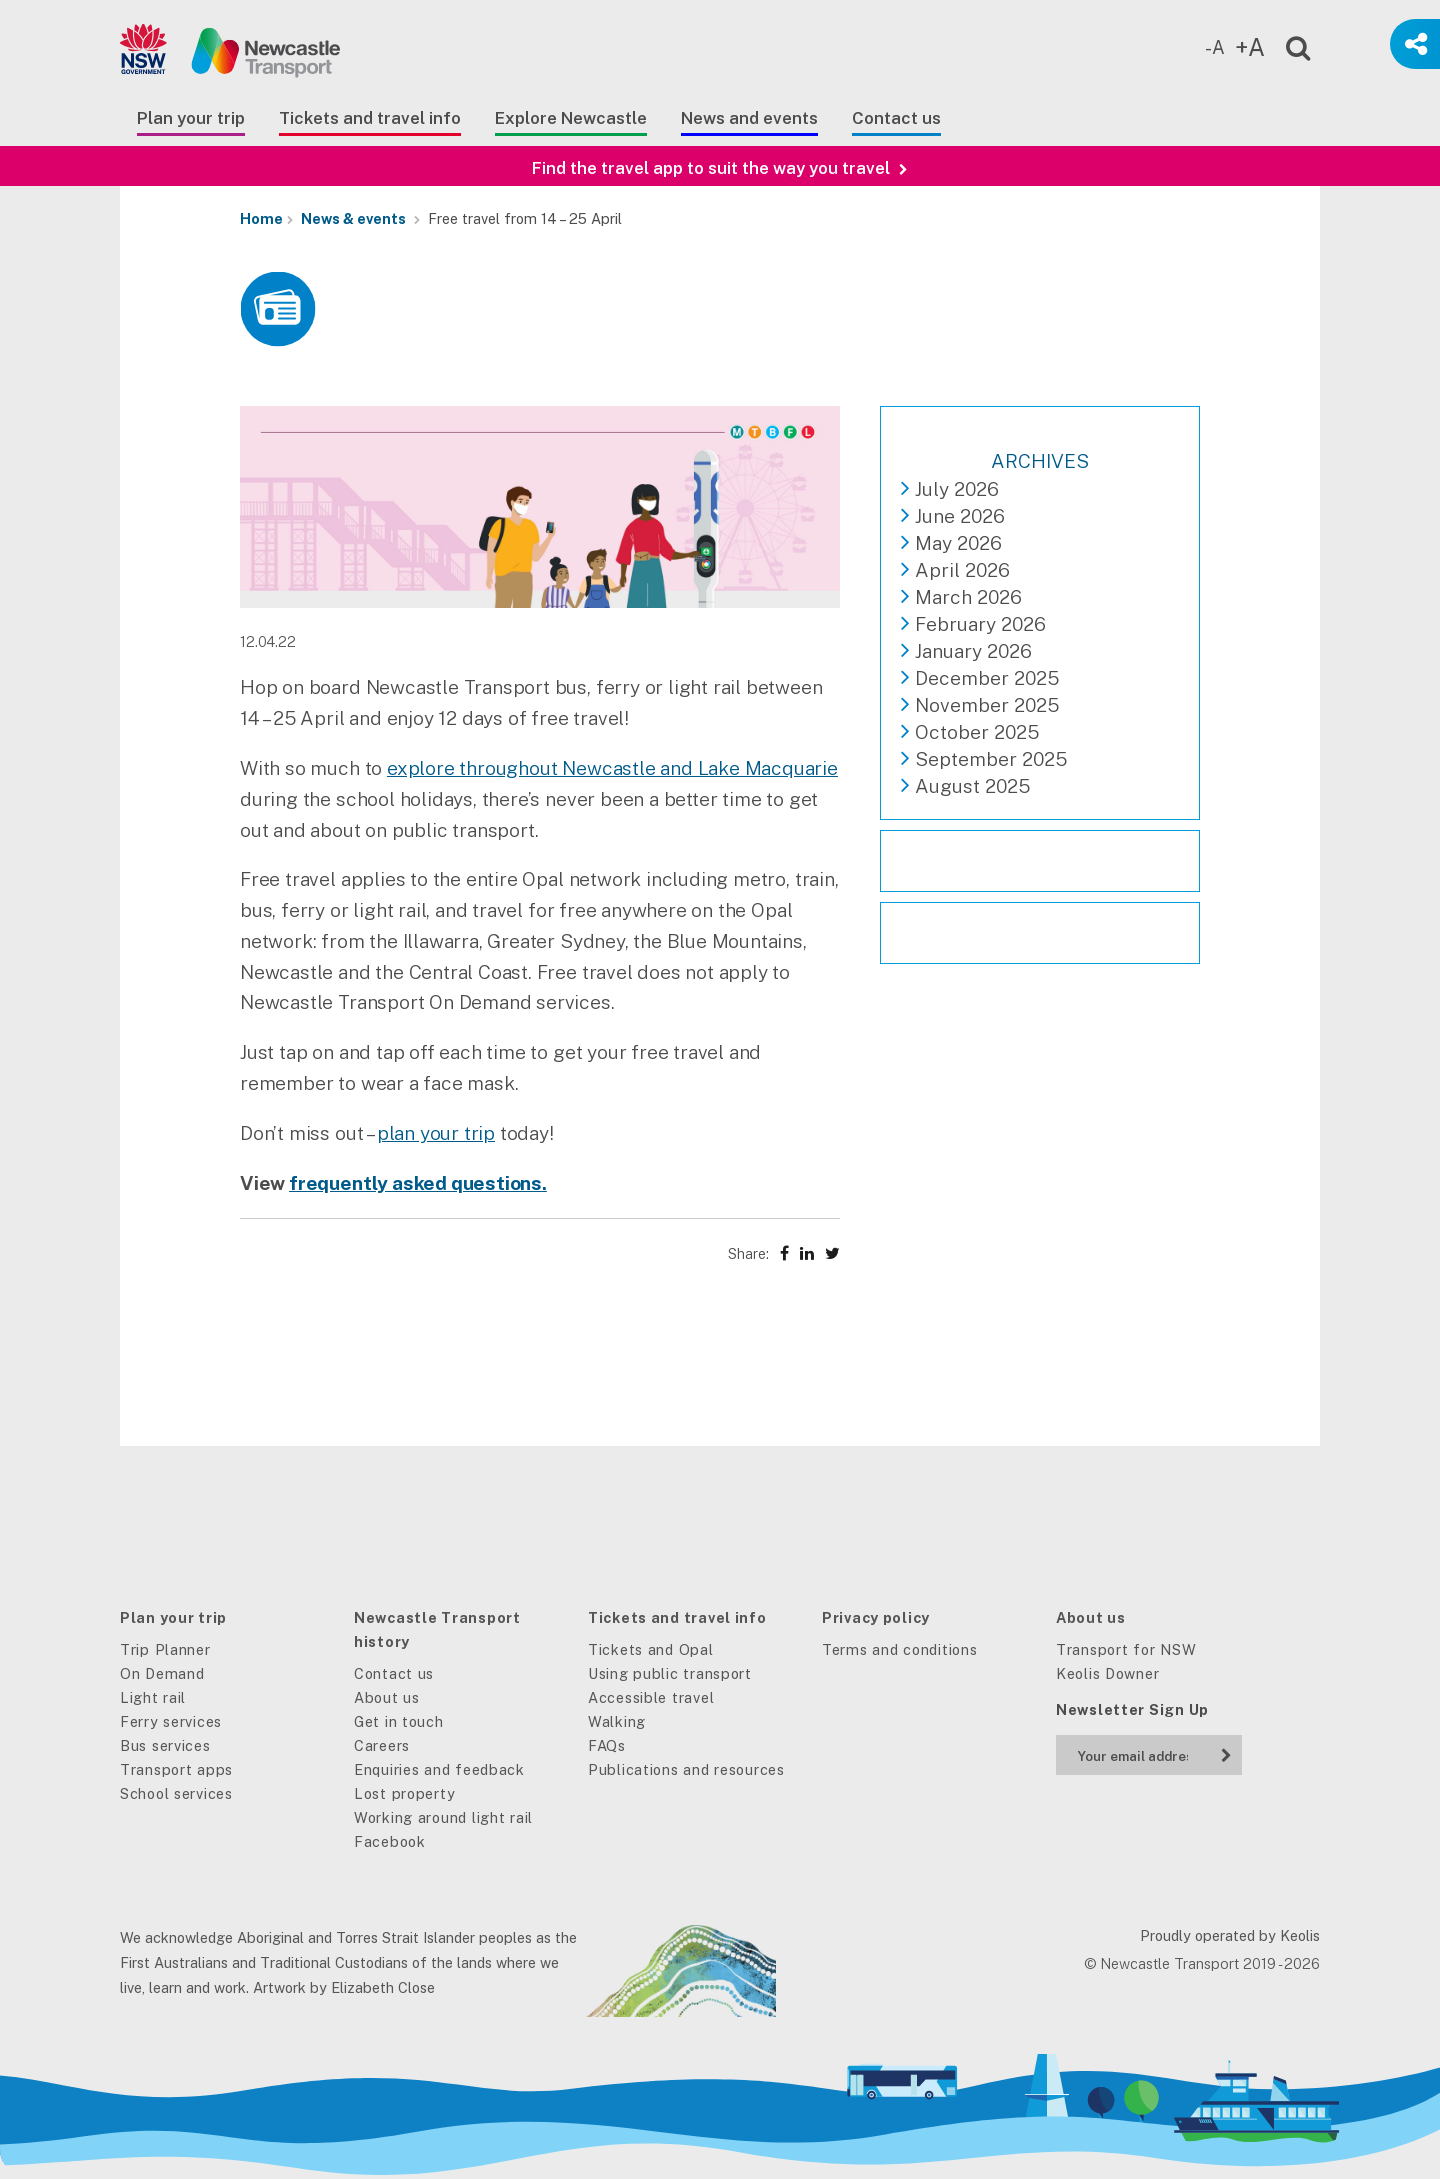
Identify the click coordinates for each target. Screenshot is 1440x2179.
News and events (749, 118)
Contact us (896, 118)
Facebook (390, 1841)
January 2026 (973, 651)
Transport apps (176, 1769)
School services (176, 1793)
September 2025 (991, 759)
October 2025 (977, 732)
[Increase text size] (1255, 48)
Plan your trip (191, 118)
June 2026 (960, 516)
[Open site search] (1285, 44)
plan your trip (436, 1133)
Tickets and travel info (370, 118)
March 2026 (968, 597)
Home (261, 218)
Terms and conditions (899, 1649)
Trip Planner (165, 1649)
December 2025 (987, 678)
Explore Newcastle (571, 118)
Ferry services (171, 1721)
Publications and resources (686, 1769)
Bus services (165, 1745)
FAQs (607, 1745)
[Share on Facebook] (784, 1253)
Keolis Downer (1107, 1673)
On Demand (162, 1673)
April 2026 (962, 570)
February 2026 (980, 624)
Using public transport (670, 1673)
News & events (353, 218)
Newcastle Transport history (437, 1629)
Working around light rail (443, 1817)
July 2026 (957, 489)
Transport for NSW (1126, 1649)
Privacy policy (876, 1617)
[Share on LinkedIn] (807, 1253)
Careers (382, 1745)
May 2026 (958, 543)
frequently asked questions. (418, 1183)
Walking (617, 1721)
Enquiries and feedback (439, 1769)
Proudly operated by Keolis (1230, 1935)
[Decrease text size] (1220, 48)
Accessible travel (651, 1697)
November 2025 (987, 705)
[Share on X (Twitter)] (832, 1253)
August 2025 (972, 786)
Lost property (404, 1793)
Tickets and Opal (651, 1649)
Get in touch (399, 1721)
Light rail (153, 1697)
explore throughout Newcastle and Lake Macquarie (612, 768)
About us (387, 1697)
